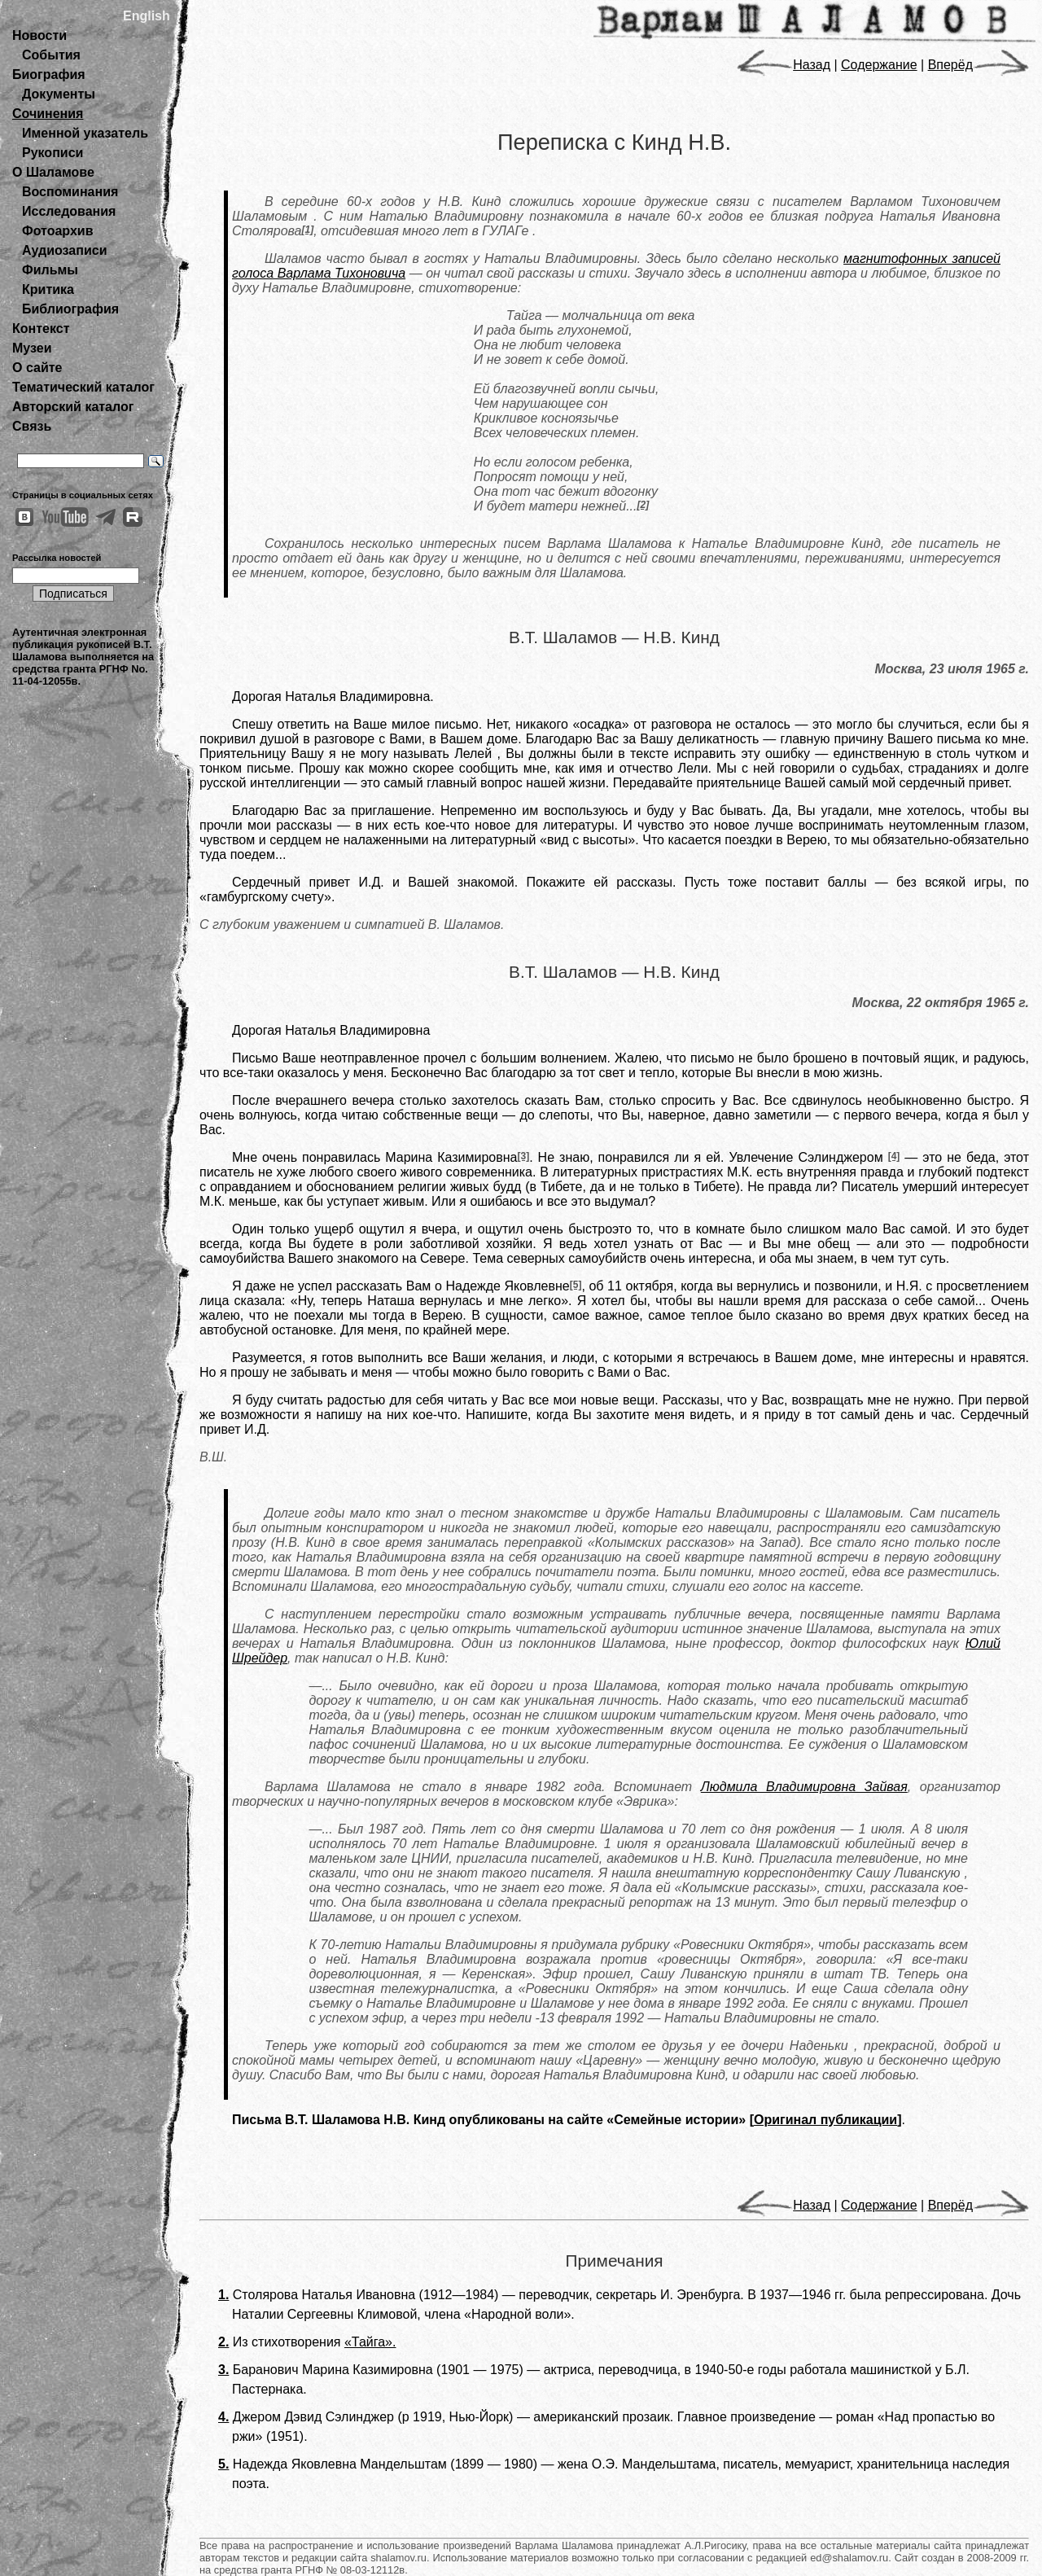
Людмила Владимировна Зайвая (804, 1787)
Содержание (879, 65)
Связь (31, 426)
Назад (783, 65)
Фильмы (50, 270)
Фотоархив (57, 231)
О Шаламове (53, 172)
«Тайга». (370, 2342)
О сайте (37, 368)
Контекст (40, 328)
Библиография (70, 309)
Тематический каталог (83, 387)
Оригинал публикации (825, 2120)
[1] (308, 229)
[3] (523, 1156)
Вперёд (978, 65)
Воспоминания (70, 192)
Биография (48, 74)
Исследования (69, 211)
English (146, 16)
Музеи (32, 348)
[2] (643, 504)
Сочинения (47, 113)
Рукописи (52, 153)
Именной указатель (85, 133)
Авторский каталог (73, 407)
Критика (48, 289)
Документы (58, 94)
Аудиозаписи (64, 250)
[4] (894, 1156)
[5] (576, 1284)
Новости (39, 35)
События (51, 55)
